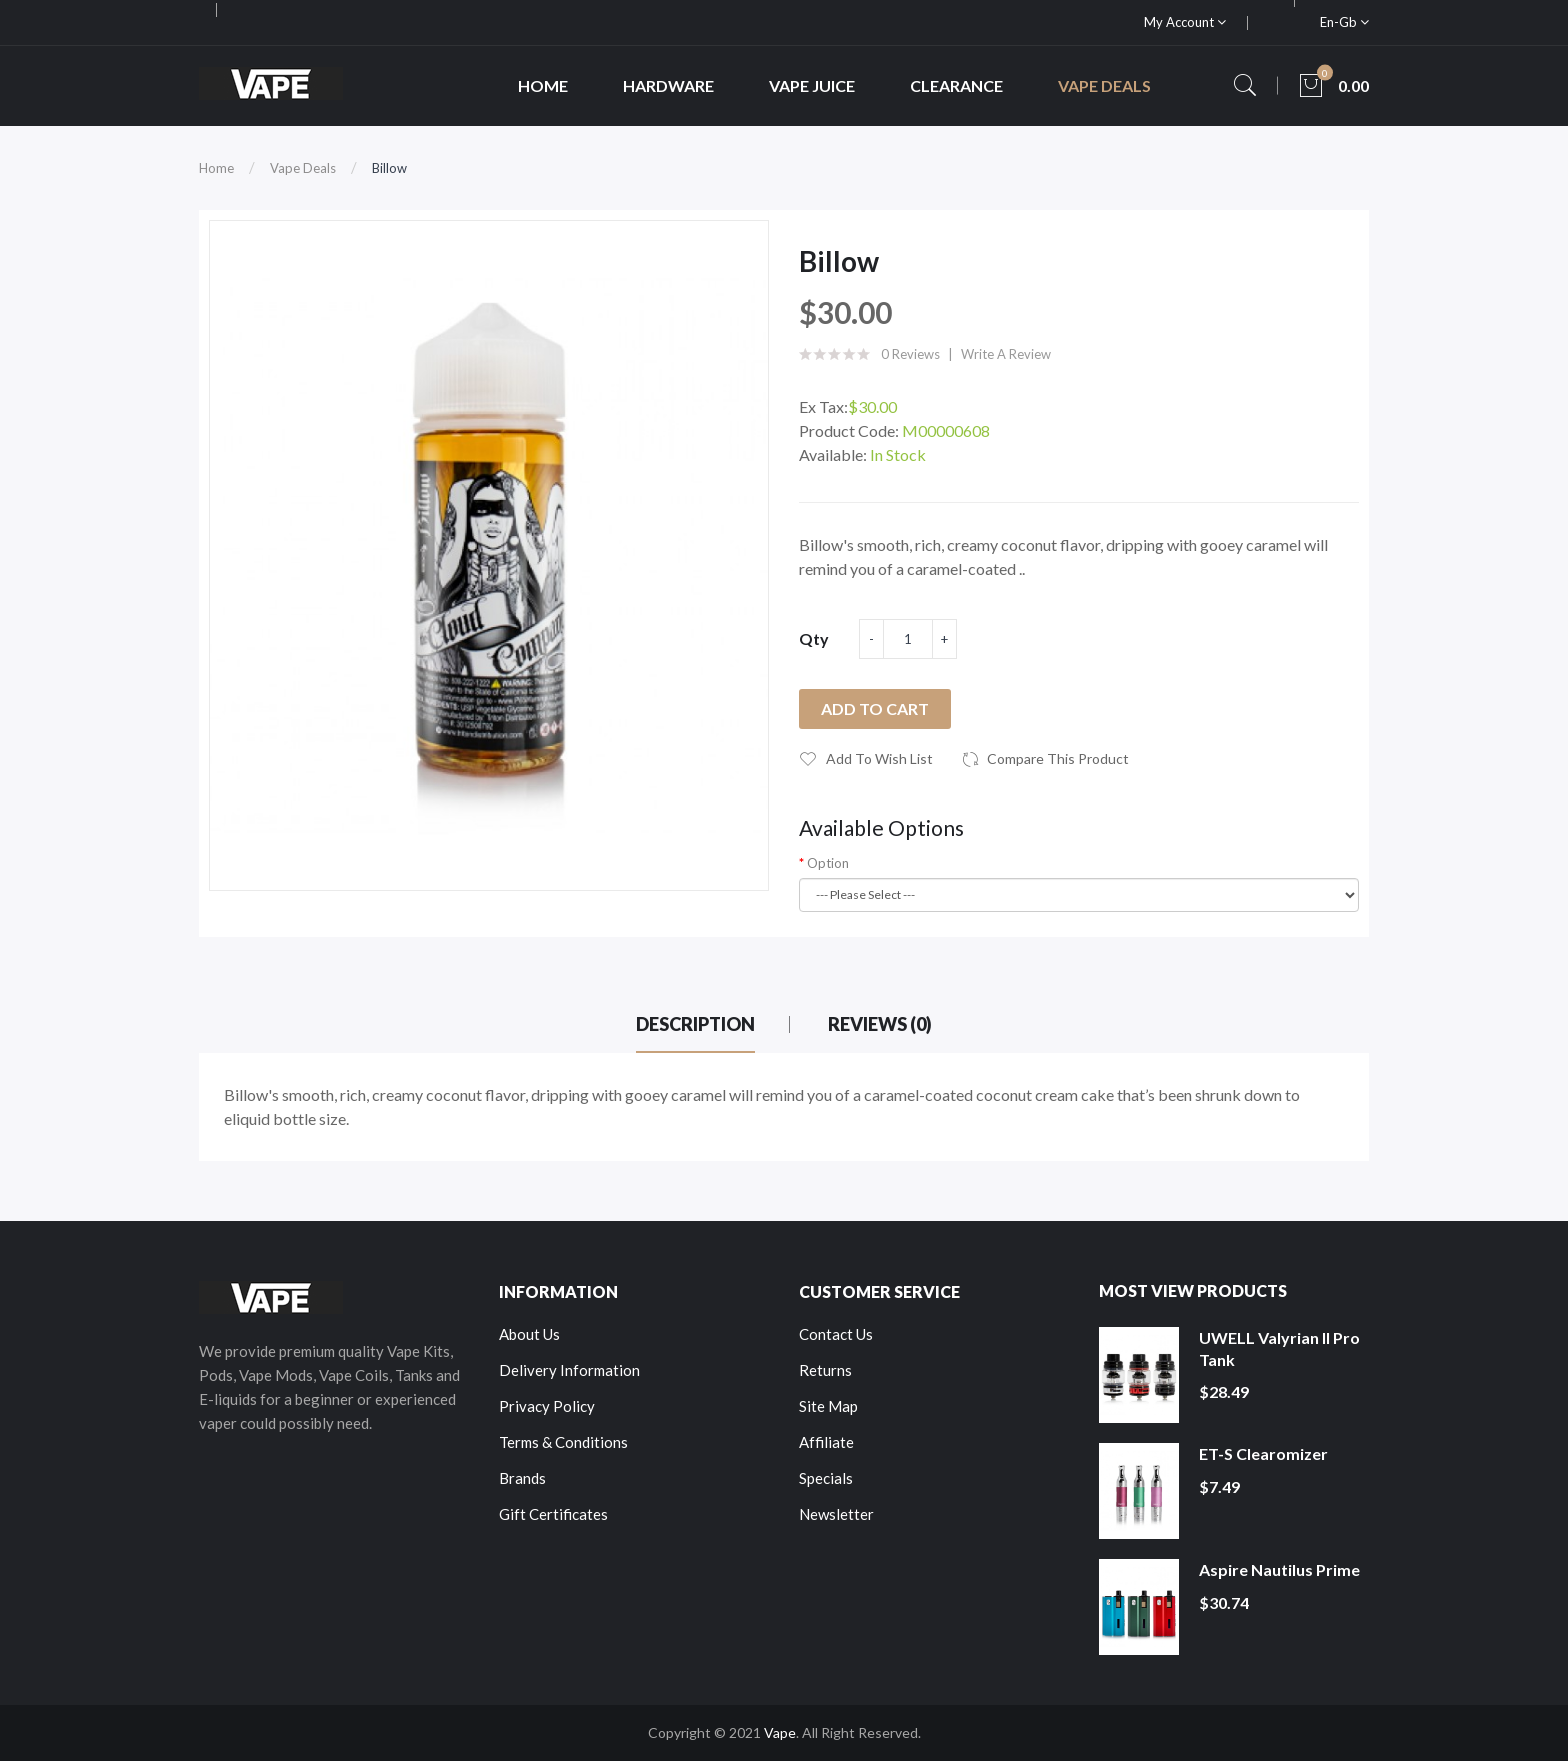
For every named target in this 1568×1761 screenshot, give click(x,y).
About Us (529, 1334)
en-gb (1344, 22)
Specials (826, 1478)
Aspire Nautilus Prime (1279, 1569)
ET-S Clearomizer (1263, 1453)
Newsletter (836, 1514)
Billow (389, 168)
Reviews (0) (880, 1024)
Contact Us (836, 1334)
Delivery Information (569, 1370)
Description (695, 1024)
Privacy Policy (547, 1406)
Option (828, 863)
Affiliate (826, 1442)
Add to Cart (875, 708)
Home (216, 168)
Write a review (1006, 354)
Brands (522, 1478)
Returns (825, 1370)
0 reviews (910, 354)
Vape (780, 1732)
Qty (814, 638)
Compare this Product (1058, 758)
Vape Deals (303, 168)
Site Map (828, 1406)
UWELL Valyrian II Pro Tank (1279, 1348)
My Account (1185, 22)
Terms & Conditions (563, 1442)
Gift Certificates (553, 1514)
